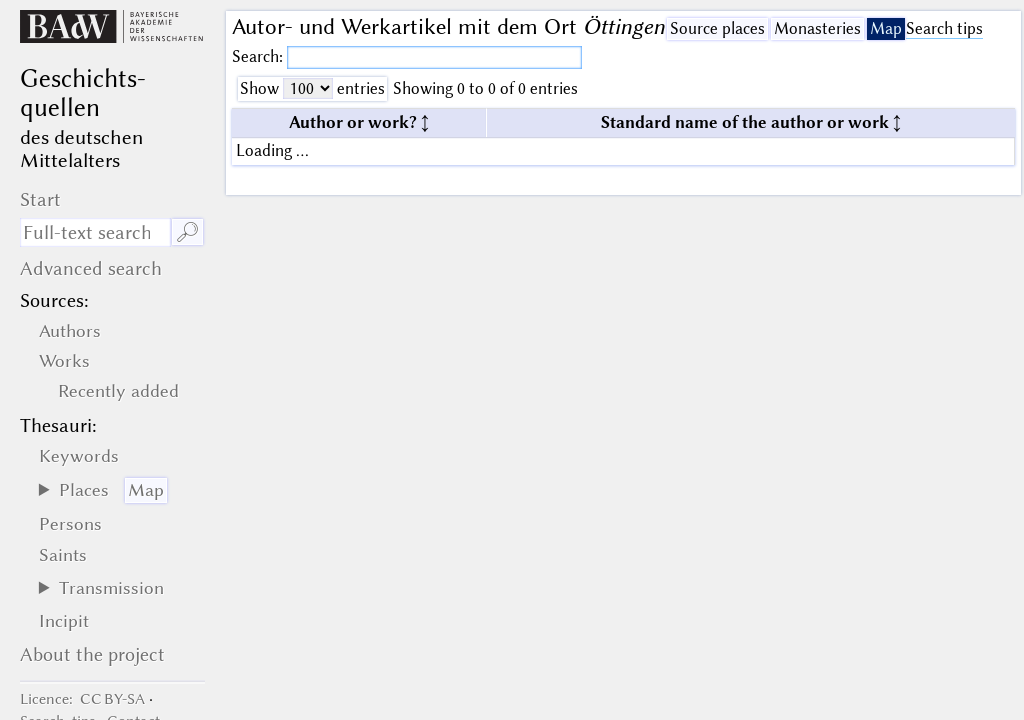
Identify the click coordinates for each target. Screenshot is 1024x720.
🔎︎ (187, 232)
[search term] (95, 232)
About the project (92, 654)
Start (40, 199)
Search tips (944, 28)
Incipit (64, 621)
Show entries (312, 88)
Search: (259, 56)
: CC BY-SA (82, 699)
